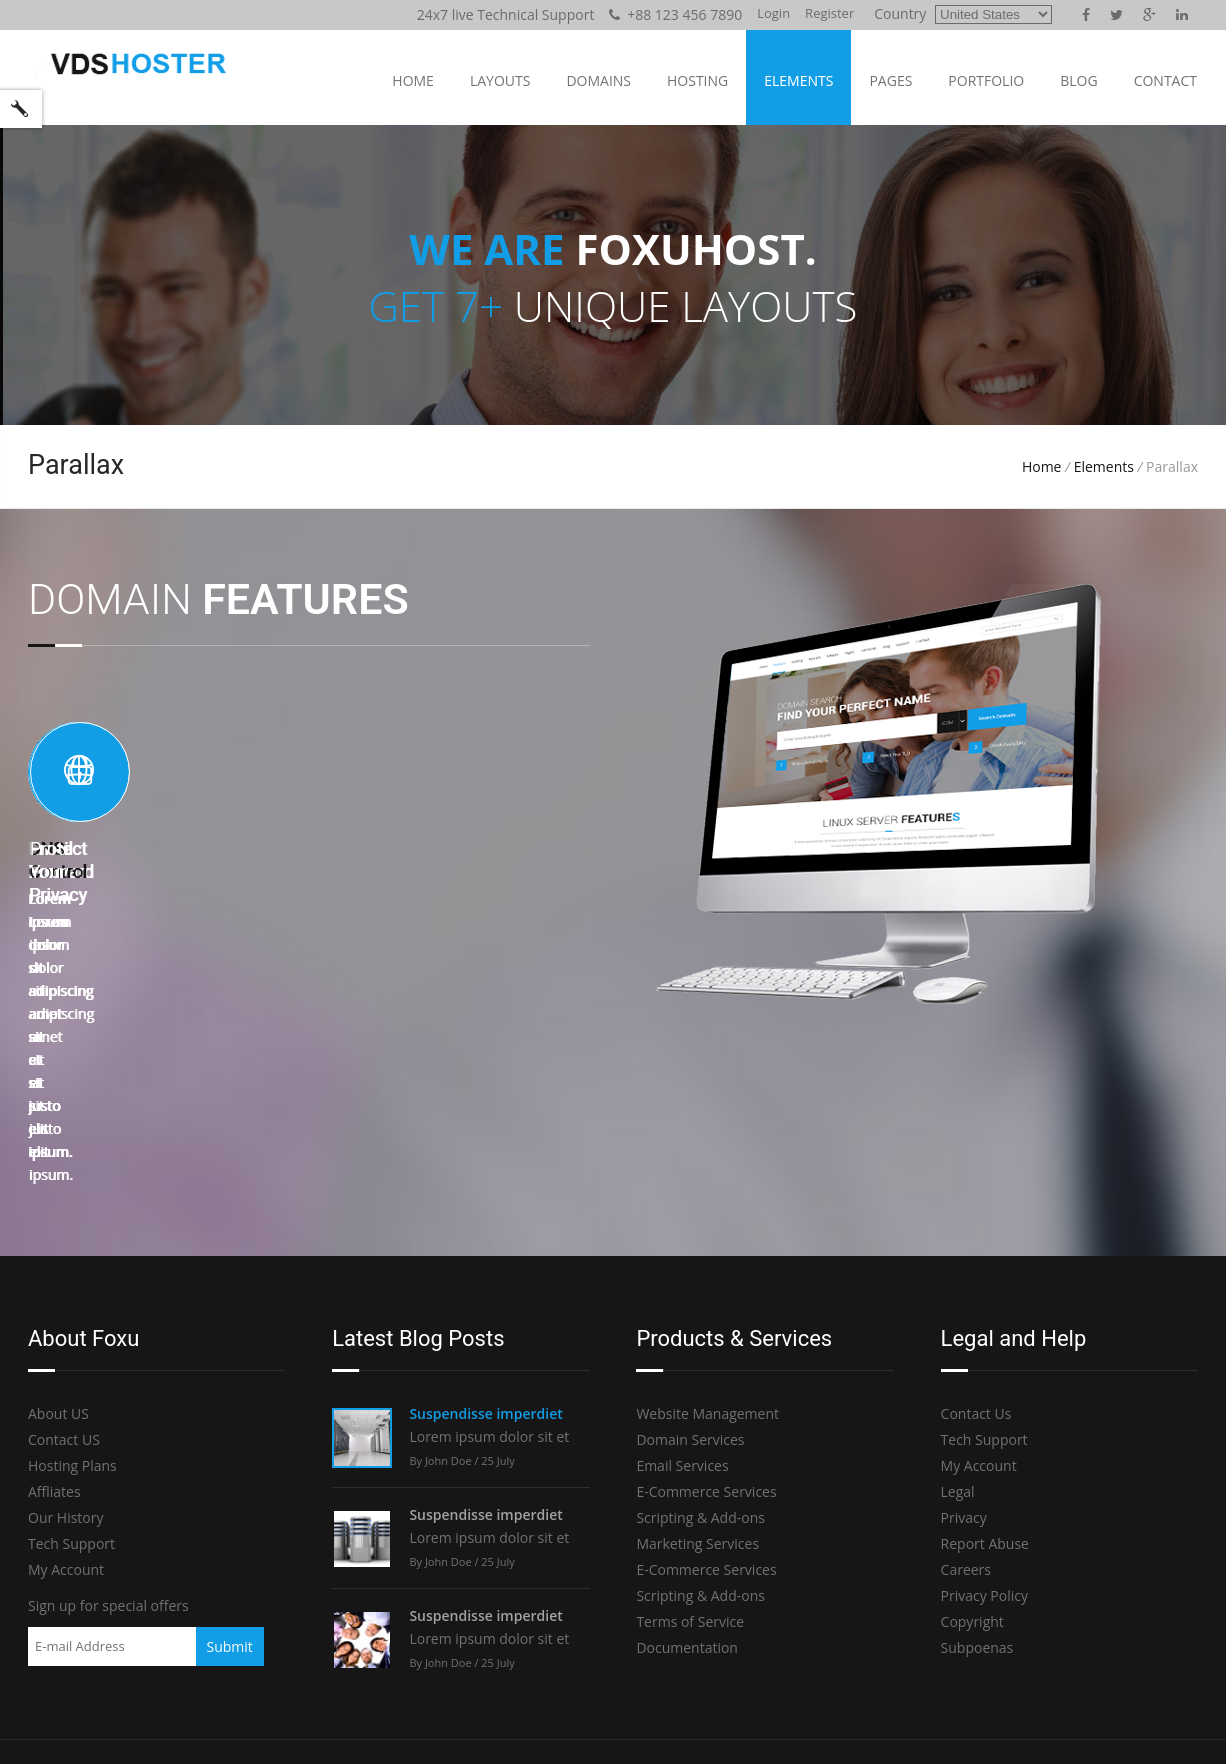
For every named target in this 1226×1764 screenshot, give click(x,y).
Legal (958, 1330)
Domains (598, 80)
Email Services (682, 1304)
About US (58, 1252)
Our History (66, 1356)
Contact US (64, 1278)
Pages (890, 80)
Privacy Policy (984, 1434)
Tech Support (71, 1382)
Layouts (500, 80)
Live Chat (1109, 1628)
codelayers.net (320, 1725)
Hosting (697, 80)
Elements (798, 80)
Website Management (707, 1252)
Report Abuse (985, 1382)
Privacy (964, 1356)
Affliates (54, 1330)
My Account (66, 1408)
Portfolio (986, 80)
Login (773, 13)
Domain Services (690, 1278)
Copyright (972, 1460)
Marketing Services (697, 1382)
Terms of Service (690, 1460)
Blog (1078, 80)
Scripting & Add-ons (700, 1356)
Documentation (687, 1486)
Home (413, 80)
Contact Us (976, 1252)
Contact (1165, 80)
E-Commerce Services (706, 1330)
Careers (966, 1408)
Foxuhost (220, 1725)
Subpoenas (977, 1486)
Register (829, 13)
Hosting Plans (72, 1304)
